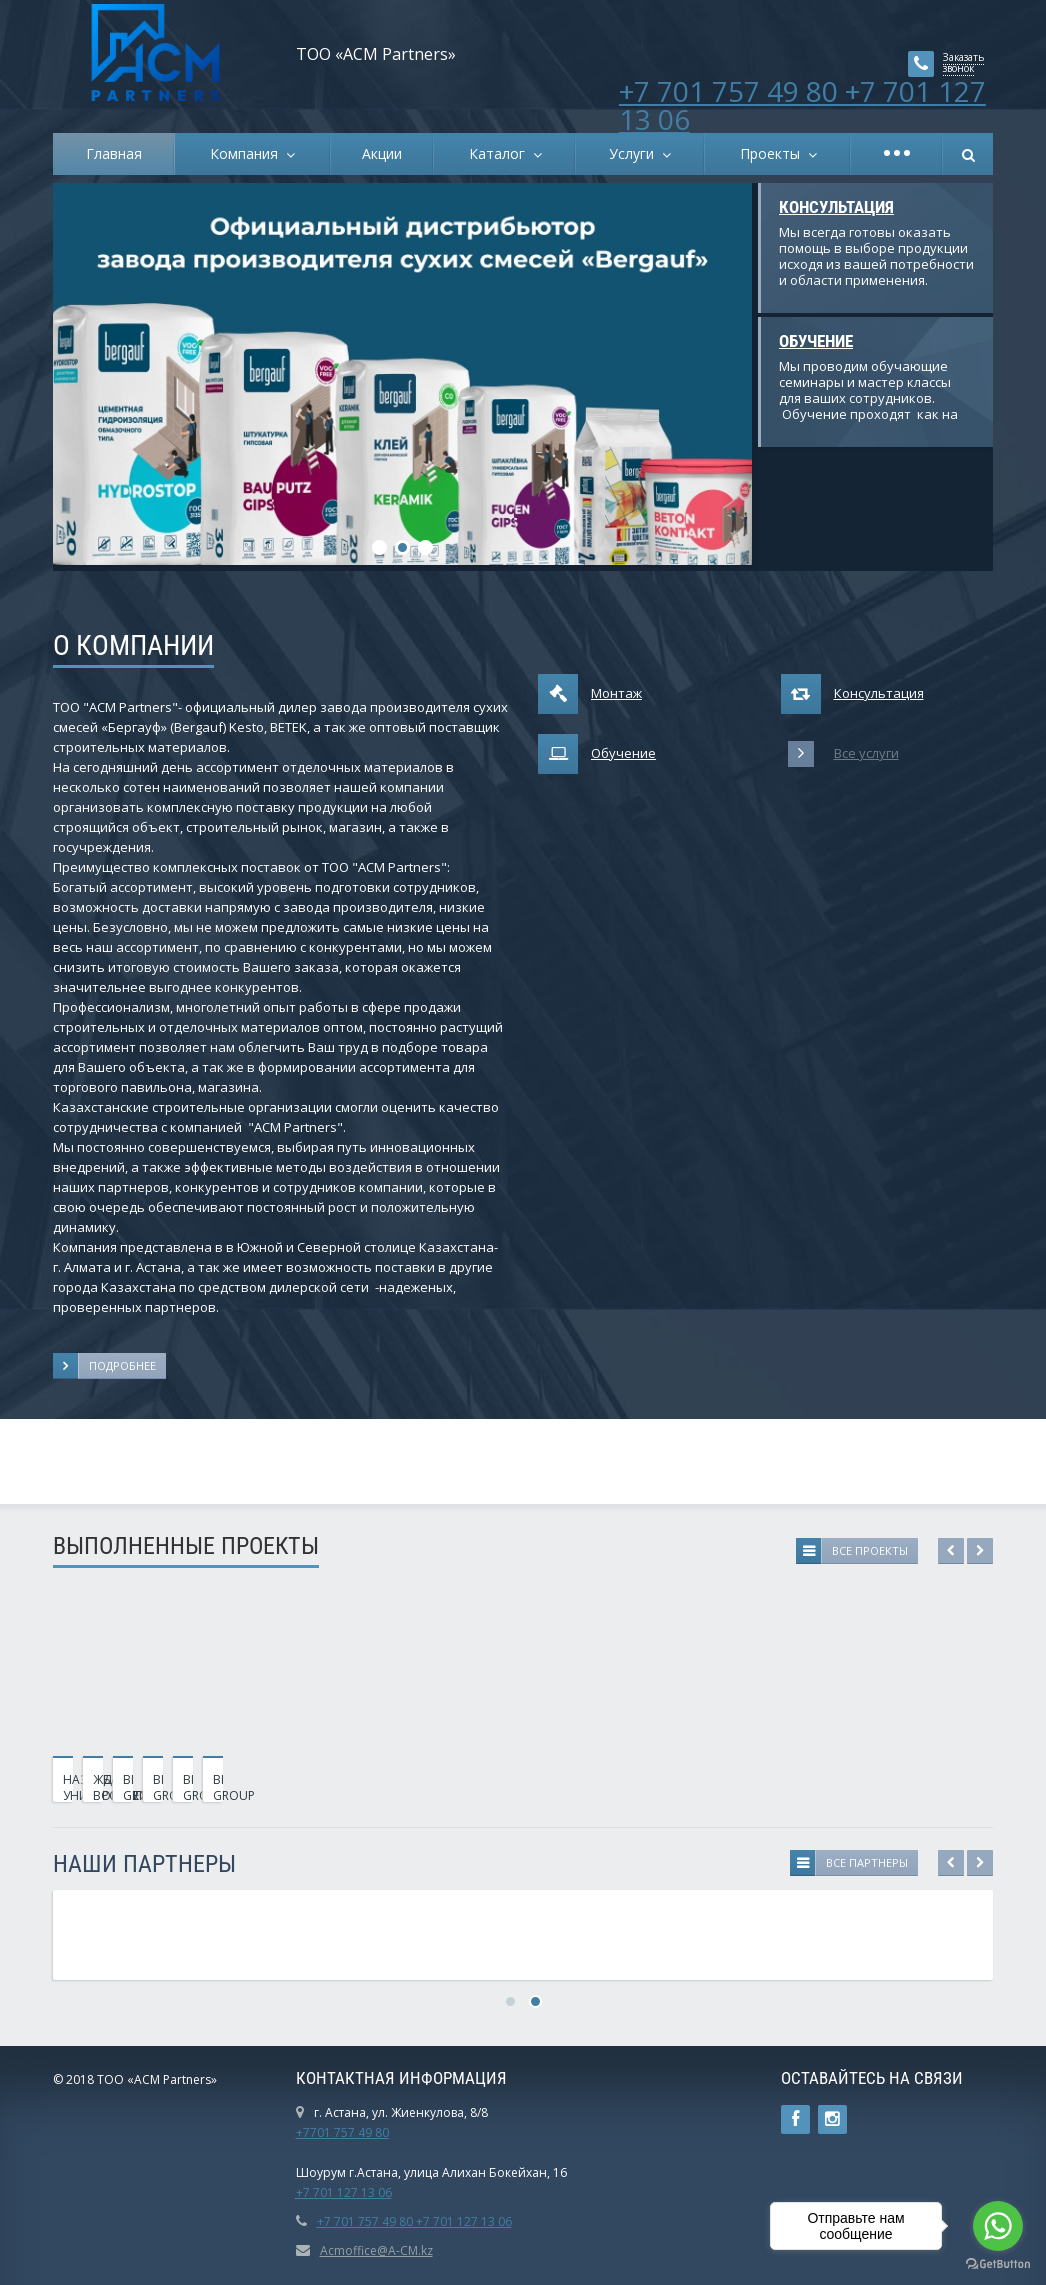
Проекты (774, 153)
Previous (951, 1551)
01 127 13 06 (356, 2192)
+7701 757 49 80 (342, 2132)
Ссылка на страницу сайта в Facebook (795, 2119)
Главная (114, 153)
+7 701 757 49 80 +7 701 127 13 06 (802, 105)
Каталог (501, 153)
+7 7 (308, 2192)
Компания (248, 153)
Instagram (832, 2119)
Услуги (635, 153)
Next (980, 1551)
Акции (382, 153)
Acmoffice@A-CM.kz (376, 2250)
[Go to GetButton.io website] (998, 2264)
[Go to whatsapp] (998, 2226)
